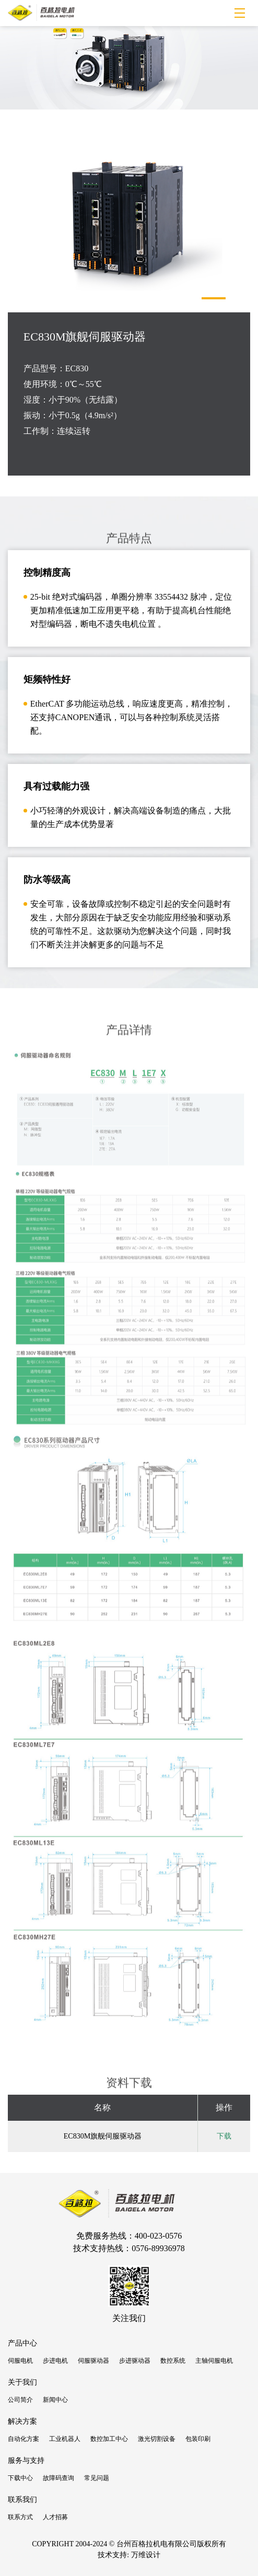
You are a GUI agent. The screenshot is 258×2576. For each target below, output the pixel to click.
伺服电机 (20, 2360)
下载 (224, 2136)
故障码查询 (58, 2478)
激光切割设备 (156, 2439)
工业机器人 (64, 2439)
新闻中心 (55, 2399)
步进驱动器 (134, 2360)
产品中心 (22, 2343)
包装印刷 (197, 2439)
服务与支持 (26, 2460)
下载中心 (20, 2478)
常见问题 (96, 2478)
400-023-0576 (158, 2235)
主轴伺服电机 (214, 2360)
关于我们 (22, 2382)
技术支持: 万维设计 (129, 2555)
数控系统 (172, 2360)
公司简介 (20, 2399)
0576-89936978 (158, 2248)
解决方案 (22, 2421)
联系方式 (20, 2517)
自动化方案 (23, 2439)
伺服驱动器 (93, 2360)
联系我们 (22, 2500)
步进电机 (55, 2360)
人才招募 (55, 2517)
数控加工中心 (109, 2439)
